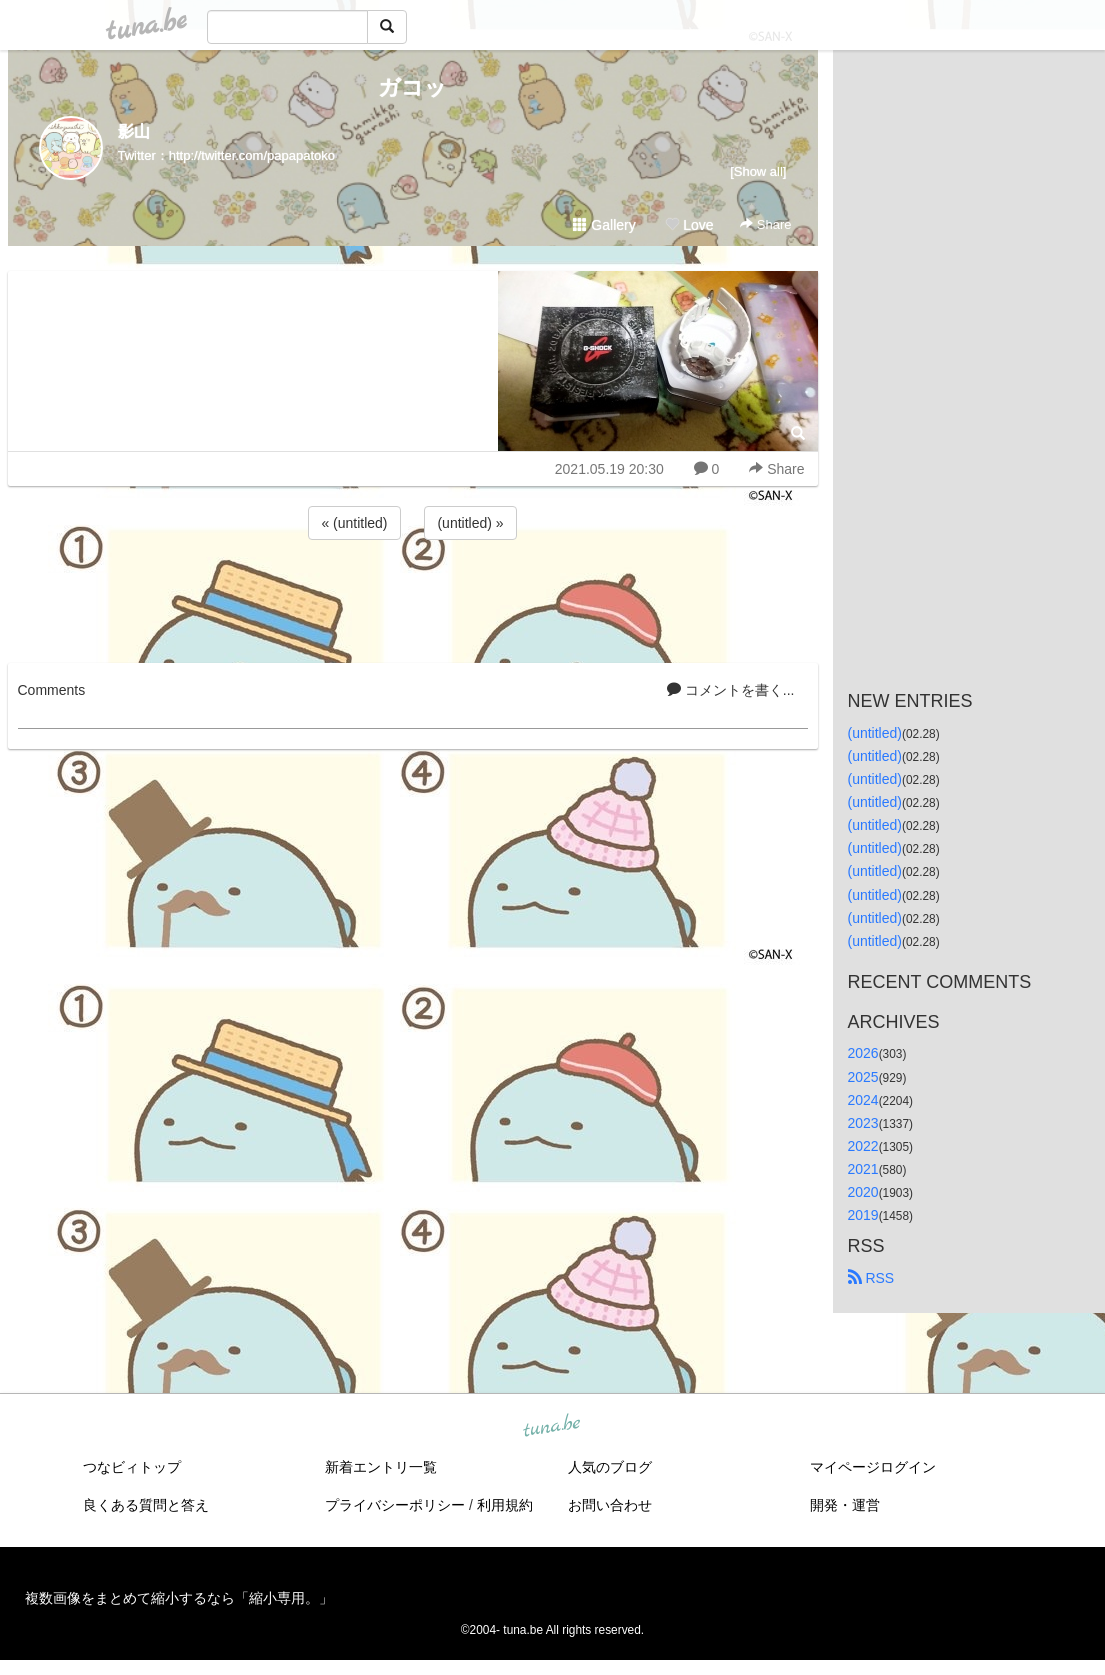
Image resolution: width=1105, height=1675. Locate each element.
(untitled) (875, 733)
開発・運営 (845, 1505)
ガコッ (412, 87)
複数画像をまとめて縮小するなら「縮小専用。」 (179, 1598)
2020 (863, 1192)
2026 (863, 1053)
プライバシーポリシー (395, 1505)
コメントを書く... (731, 690)
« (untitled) (354, 523)
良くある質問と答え (146, 1505)
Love (689, 225)
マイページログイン (873, 1467)
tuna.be (552, 1427)
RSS (871, 1278)
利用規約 (505, 1505)
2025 (863, 1077)
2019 (863, 1215)
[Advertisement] (413, 598)
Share (765, 224)
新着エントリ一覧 (381, 1467)
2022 (863, 1146)
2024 (863, 1100)
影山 (134, 131)
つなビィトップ (132, 1467)
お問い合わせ (610, 1505)
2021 (863, 1169)
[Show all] (758, 171)
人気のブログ (610, 1467)
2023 (863, 1123)
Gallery (604, 225)
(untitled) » (470, 523)
